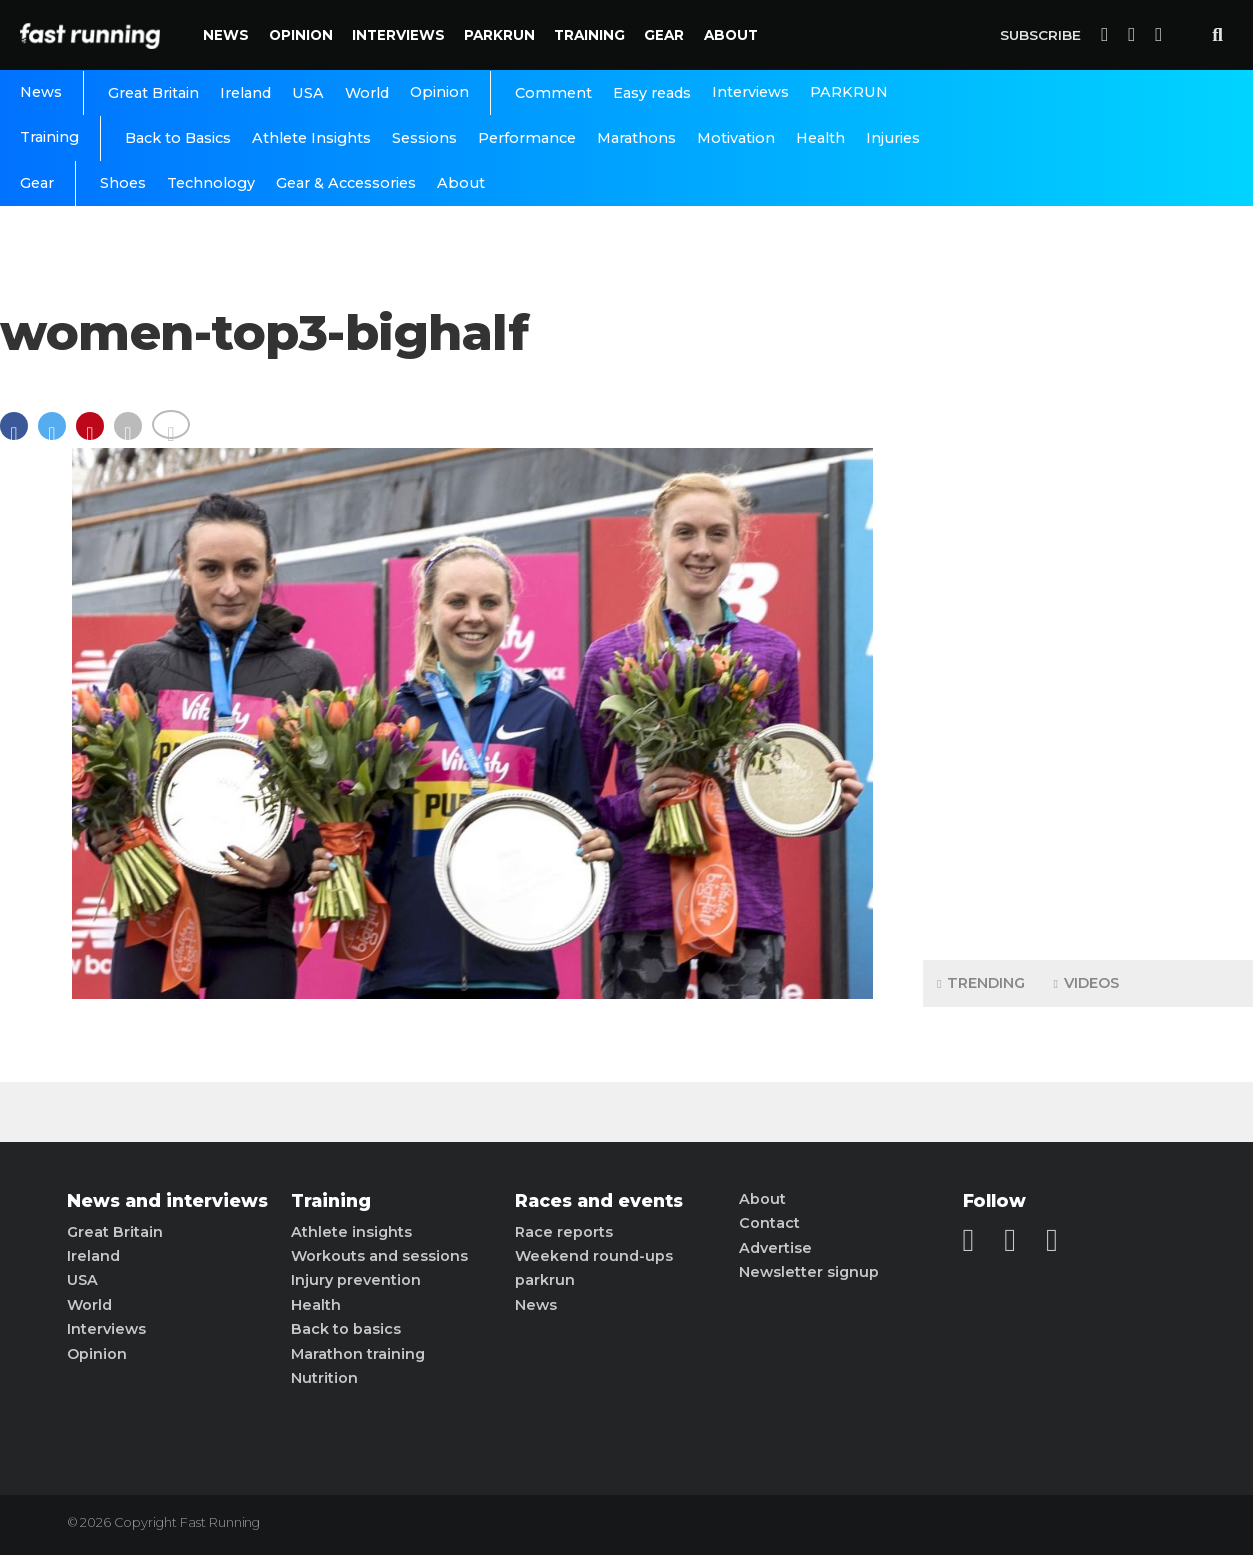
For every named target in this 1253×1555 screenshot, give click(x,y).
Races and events (599, 1201)
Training (589, 35)
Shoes (123, 183)
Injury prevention (356, 1280)
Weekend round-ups (594, 1256)
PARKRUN (499, 35)
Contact (769, 1223)
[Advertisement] (1088, 630)
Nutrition (324, 1378)
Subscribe (1040, 35)
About (731, 35)
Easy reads (652, 93)
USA (308, 93)
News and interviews (167, 1201)
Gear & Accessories (346, 183)
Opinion (301, 35)
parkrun (545, 1280)
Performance (527, 138)
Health (820, 138)
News (226, 35)
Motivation (736, 138)
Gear (664, 35)
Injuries (893, 138)
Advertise (775, 1248)
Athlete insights (351, 1232)
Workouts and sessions (379, 1256)
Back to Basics (178, 138)
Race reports (564, 1232)
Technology (211, 183)
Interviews (398, 35)
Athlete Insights (311, 138)
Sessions (424, 138)
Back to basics (346, 1329)
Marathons (636, 138)
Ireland (245, 93)
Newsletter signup (809, 1272)
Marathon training (358, 1354)
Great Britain (153, 93)
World (367, 93)
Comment (553, 93)
